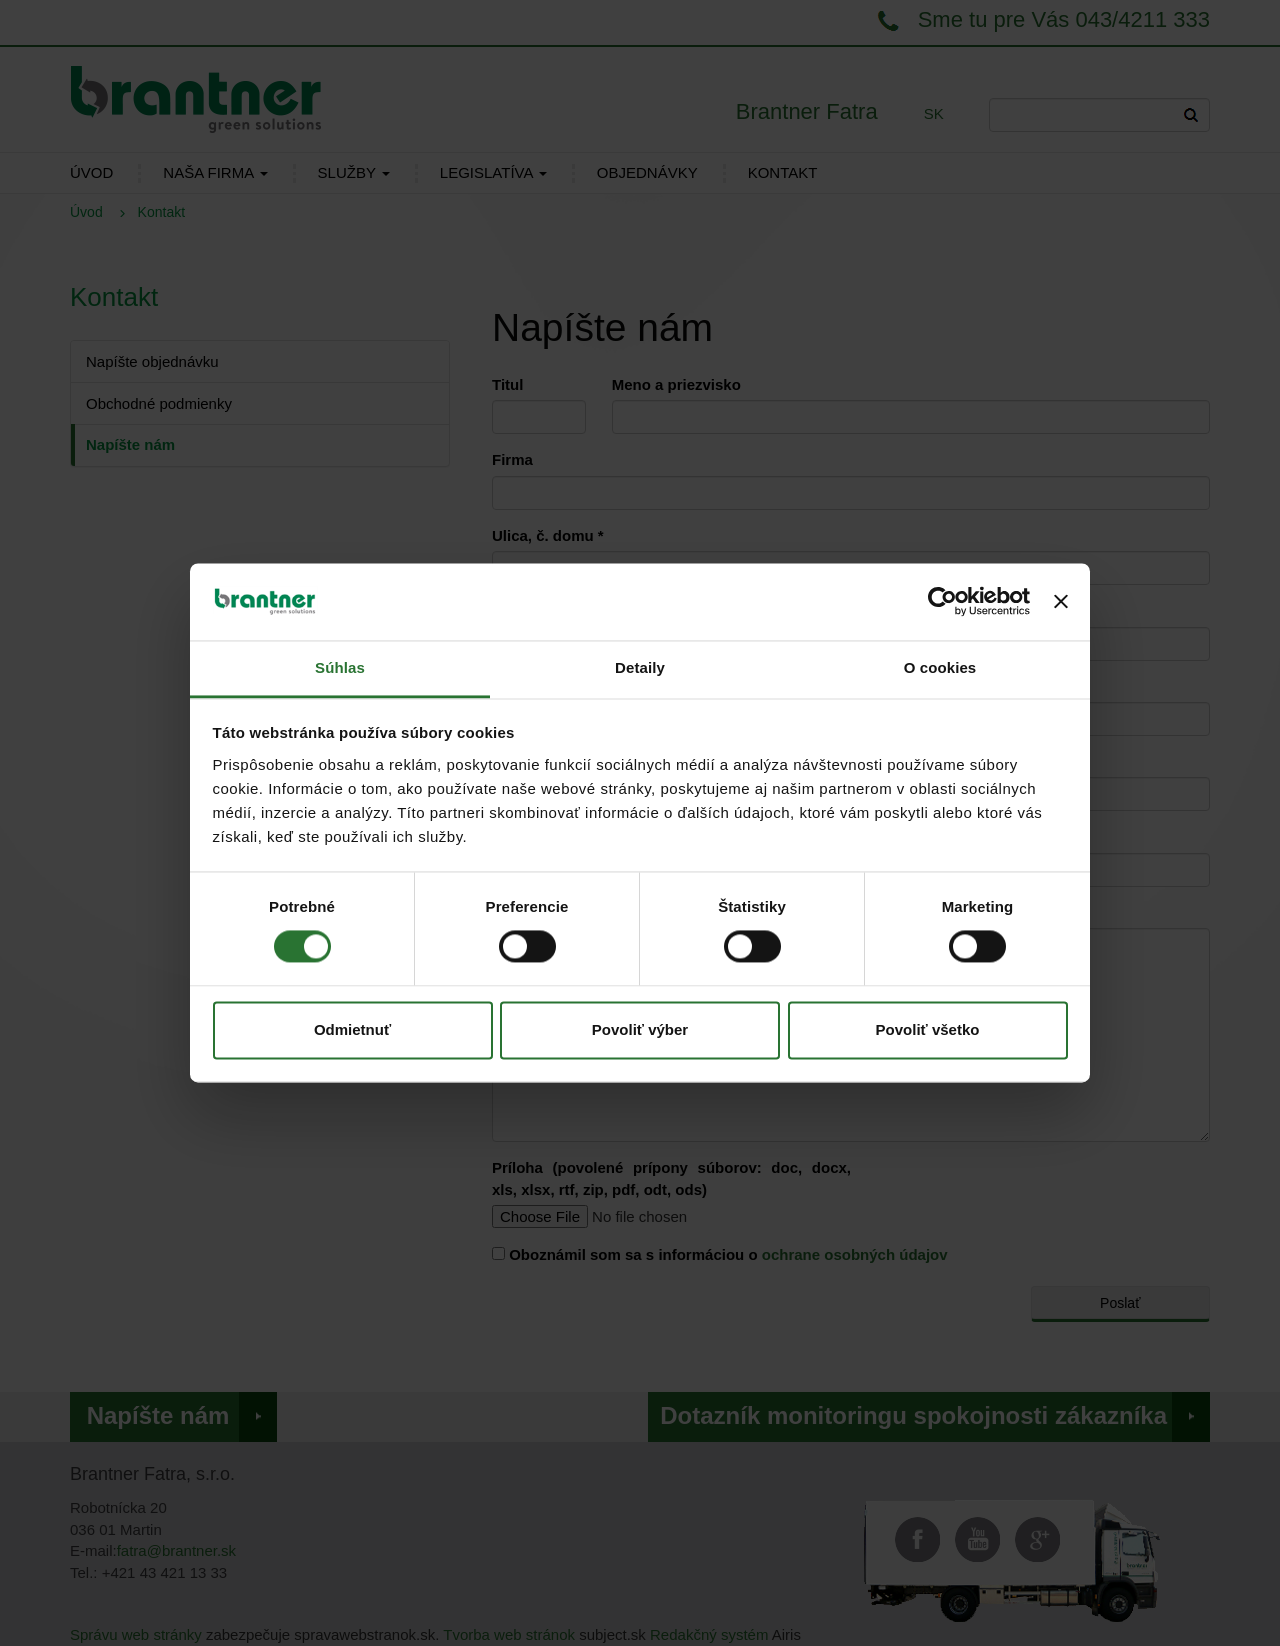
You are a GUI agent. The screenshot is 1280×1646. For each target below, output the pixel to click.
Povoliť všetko (928, 1029)
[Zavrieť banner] (1061, 602)
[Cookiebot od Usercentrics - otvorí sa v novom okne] (942, 602)
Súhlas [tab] (340, 667)
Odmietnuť (352, 1029)
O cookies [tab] (940, 667)
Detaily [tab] (640, 667)
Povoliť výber (640, 1029)
